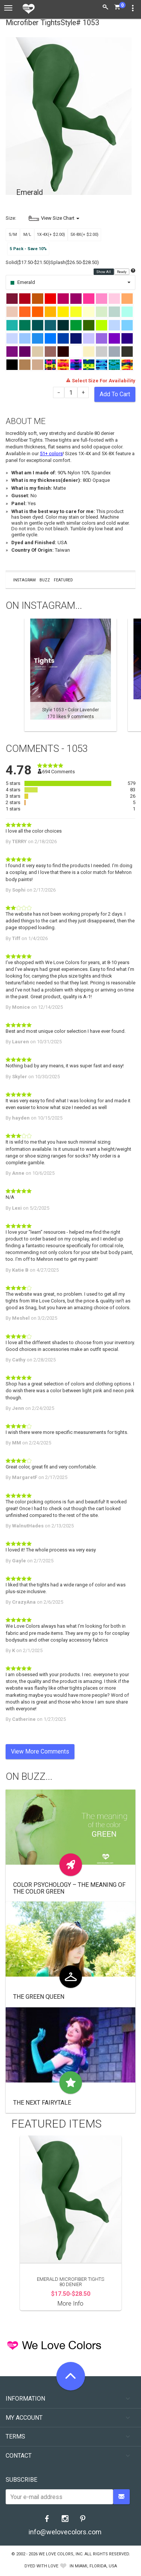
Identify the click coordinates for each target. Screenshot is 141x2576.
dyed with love (41, 2566)
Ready (122, 271)
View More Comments (40, 1751)
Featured (63, 580)
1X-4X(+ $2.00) (51, 234)
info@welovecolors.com (65, 2532)
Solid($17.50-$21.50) (28, 262)
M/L (27, 234)
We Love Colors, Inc (60, 2554)
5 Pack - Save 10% (28, 248)
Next (131, 675)
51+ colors (51, 453)
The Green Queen (38, 1996)
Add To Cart (115, 394)
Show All (104, 271)
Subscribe (21, 2479)
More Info (70, 2303)
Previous (9, 675)
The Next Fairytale (42, 2102)
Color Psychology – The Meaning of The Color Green (69, 1888)
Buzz (44, 580)
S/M (13, 234)
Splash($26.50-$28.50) (74, 262)
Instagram (24, 580)
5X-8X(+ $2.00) (84, 234)
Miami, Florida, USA (96, 2566)
